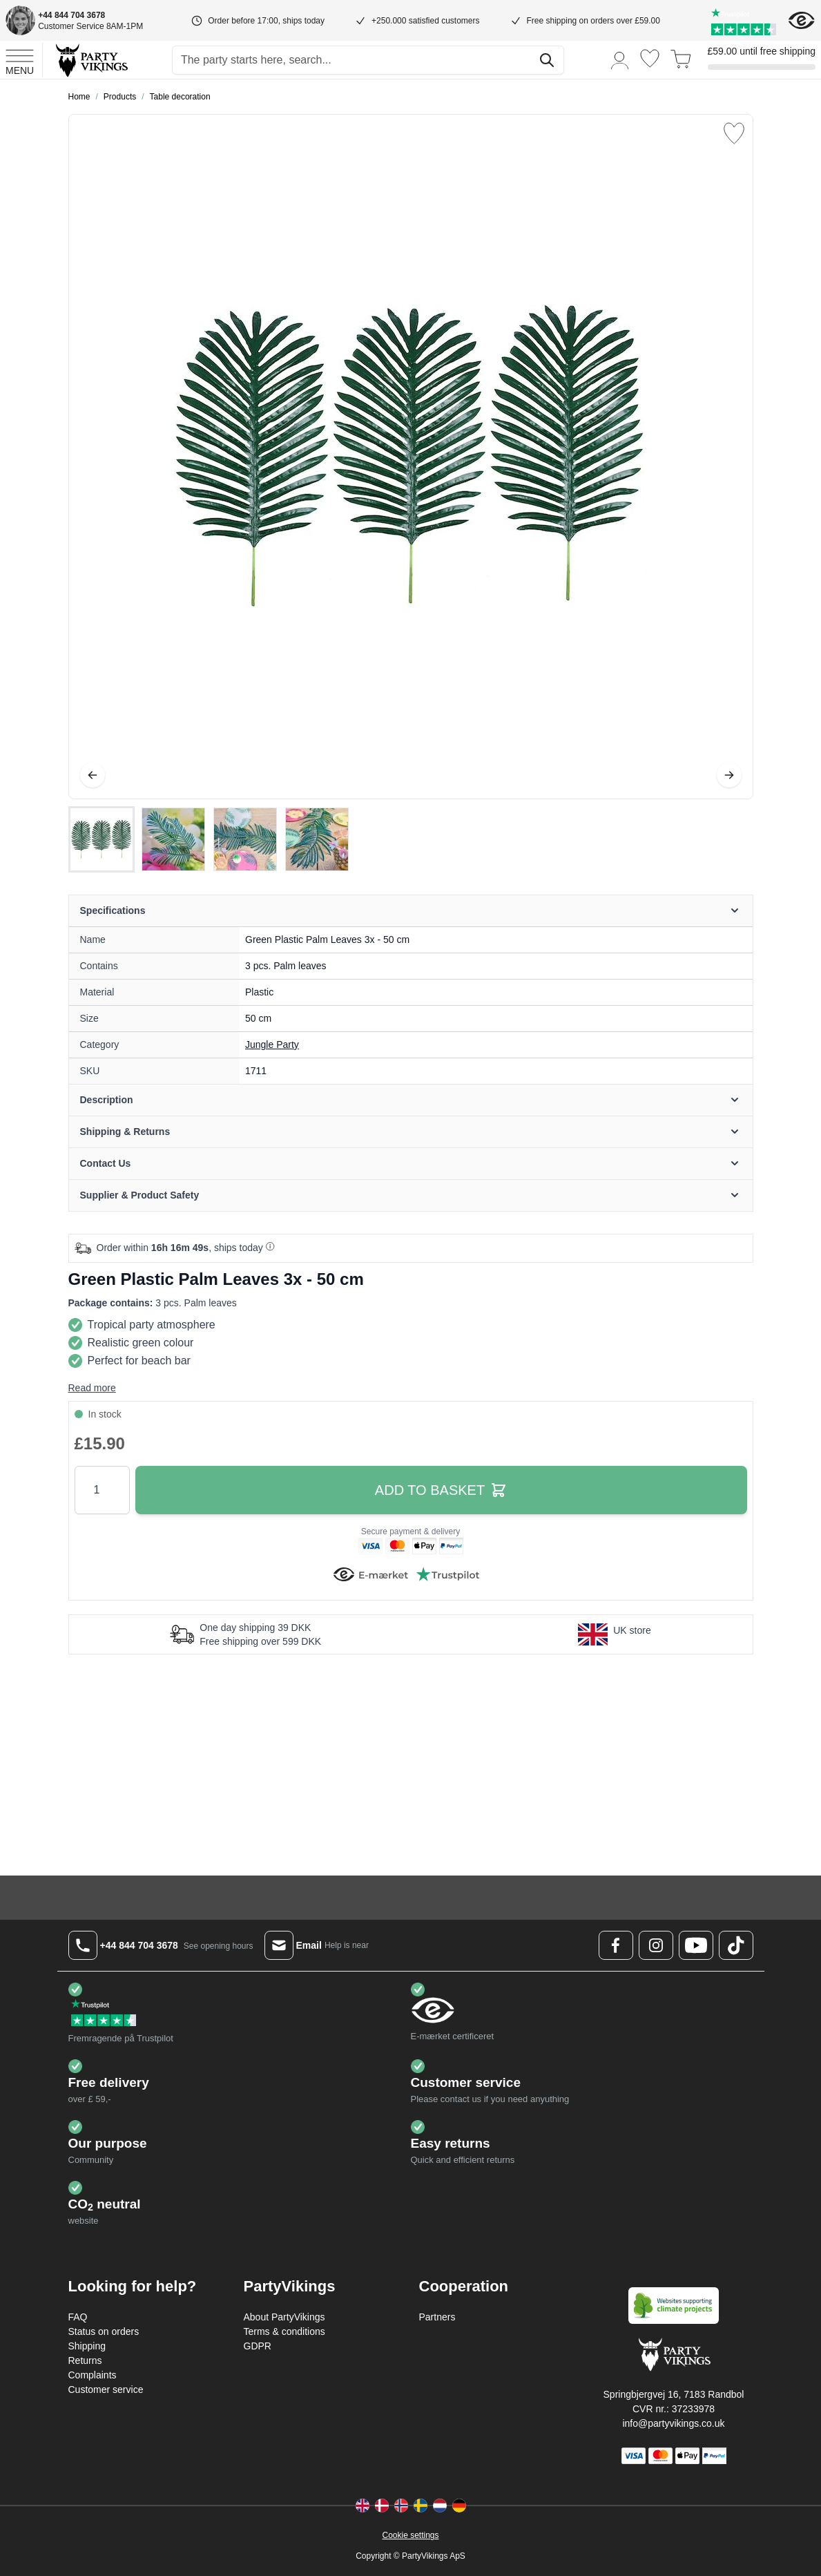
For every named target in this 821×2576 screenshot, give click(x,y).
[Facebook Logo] (616, 1945)
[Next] (729, 775)
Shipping (87, 2345)
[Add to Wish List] (734, 133)
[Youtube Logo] (696, 1945)
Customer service (106, 2389)
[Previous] (92, 775)
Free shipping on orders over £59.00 (593, 21)
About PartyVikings (284, 2316)
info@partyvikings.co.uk (673, 2423)
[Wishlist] (649, 58)
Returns (85, 2360)
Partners (437, 2316)
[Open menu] (20, 60)
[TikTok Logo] (736, 1945)
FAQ (78, 2316)
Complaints (92, 2375)
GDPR (257, 2345)
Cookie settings (410, 2535)
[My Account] (620, 60)
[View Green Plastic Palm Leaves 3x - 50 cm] (101, 839)
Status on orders (103, 2331)
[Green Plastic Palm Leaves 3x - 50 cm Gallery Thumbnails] (209, 839)
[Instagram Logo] (656, 1945)
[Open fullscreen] (411, 457)
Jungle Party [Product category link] (272, 1044)
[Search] (546, 60)
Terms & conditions (284, 2331)
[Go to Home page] (91, 60)
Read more (92, 1387)
